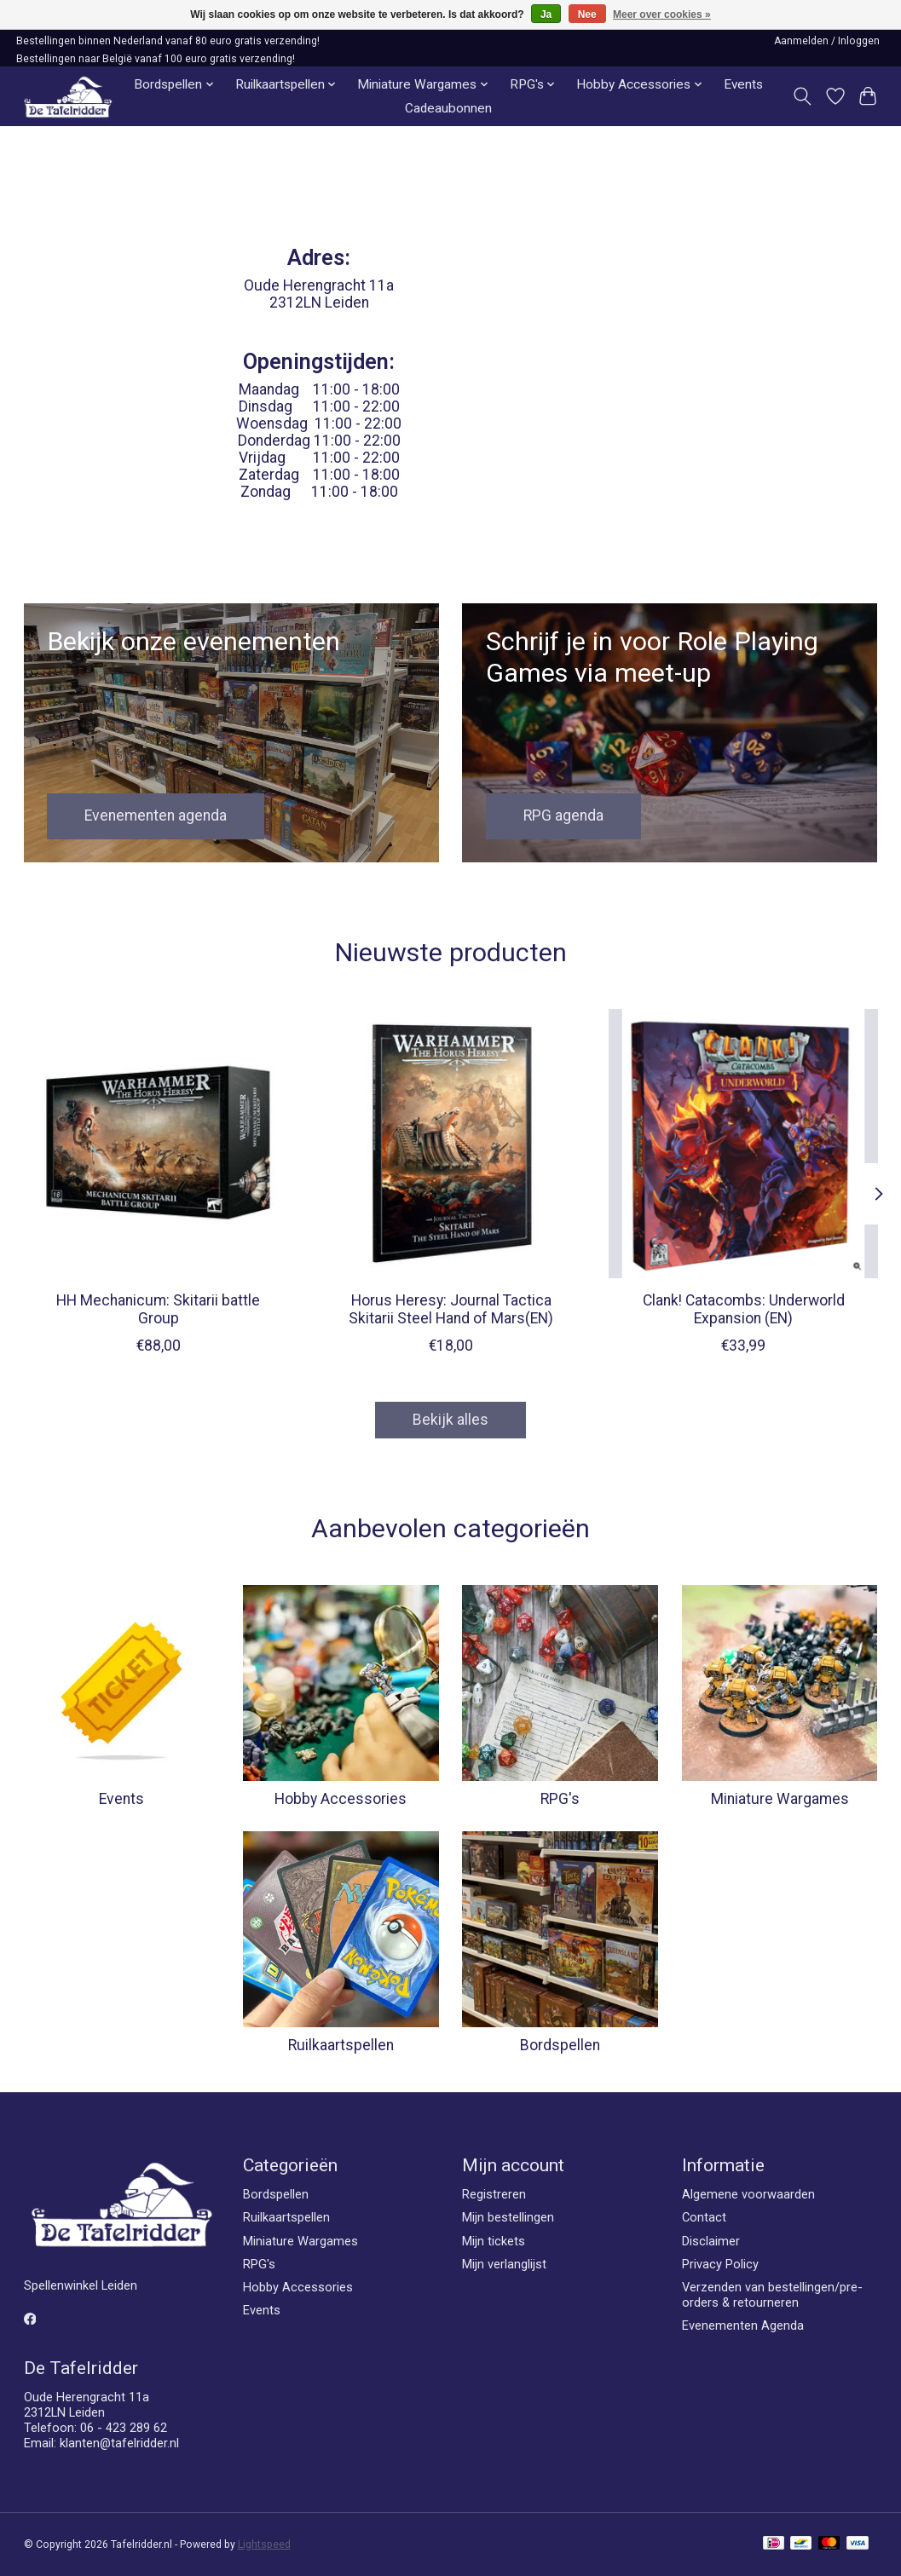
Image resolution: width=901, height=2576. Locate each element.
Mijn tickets (493, 2241)
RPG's (560, 1798)
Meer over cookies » (662, 14)
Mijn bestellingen (508, 2217)
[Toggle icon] (801, 96)
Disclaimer (711, 2241)
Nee (587, 14)
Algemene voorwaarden (748, 2194)
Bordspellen (560, 2045)
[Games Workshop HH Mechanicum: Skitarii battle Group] (158, 1143)
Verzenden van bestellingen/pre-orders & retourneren (772, 2294)
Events (743, 84)
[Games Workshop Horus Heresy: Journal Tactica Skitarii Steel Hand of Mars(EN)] (451, 1143)
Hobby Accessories (340, 1798)
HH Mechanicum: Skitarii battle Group (158, 1310)
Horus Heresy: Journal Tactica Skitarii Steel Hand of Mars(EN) (451, 1310)
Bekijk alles (450, 1419)
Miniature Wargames (780, 1798)
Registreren (494, 2194)
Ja (546, 14)
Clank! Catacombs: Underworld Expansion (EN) (743, 1310)
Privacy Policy (720, 2264)
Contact (704, 2217)
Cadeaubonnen (448, 108)
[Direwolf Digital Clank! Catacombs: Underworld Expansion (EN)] (743, 1143)
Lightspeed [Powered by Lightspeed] (264, 2544)
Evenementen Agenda (743, 2325)
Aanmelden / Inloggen (827, 41)
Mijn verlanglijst (504, 2264)
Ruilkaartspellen (341, 2045)
